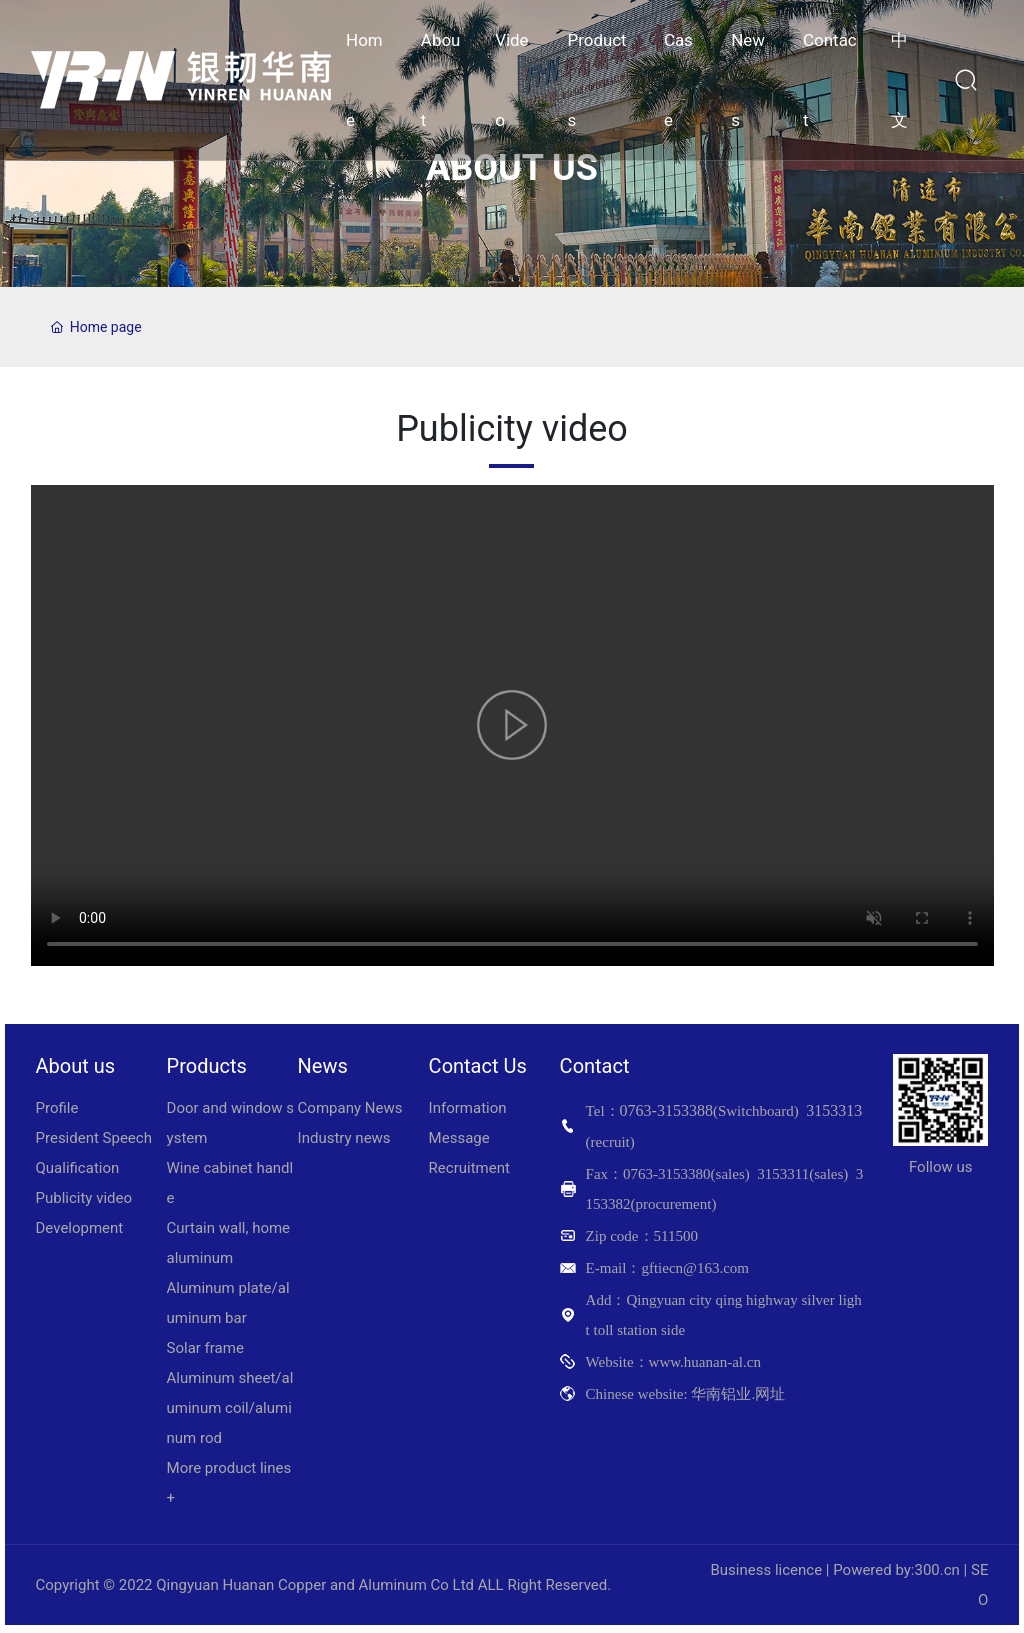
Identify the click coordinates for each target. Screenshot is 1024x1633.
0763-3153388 (666, 1110)
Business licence (766, 1570)
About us (76, 1066)
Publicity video (84, 1198)
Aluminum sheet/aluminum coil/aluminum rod (230, 1408)
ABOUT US (512, 169)
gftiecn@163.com (695, 1268)
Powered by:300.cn (896, 1570)
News (323, 1066)
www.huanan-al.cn (705, 1362)
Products (207, 1066)
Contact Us (478, 1066)
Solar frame (205, 1348)
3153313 (834, 1110)
